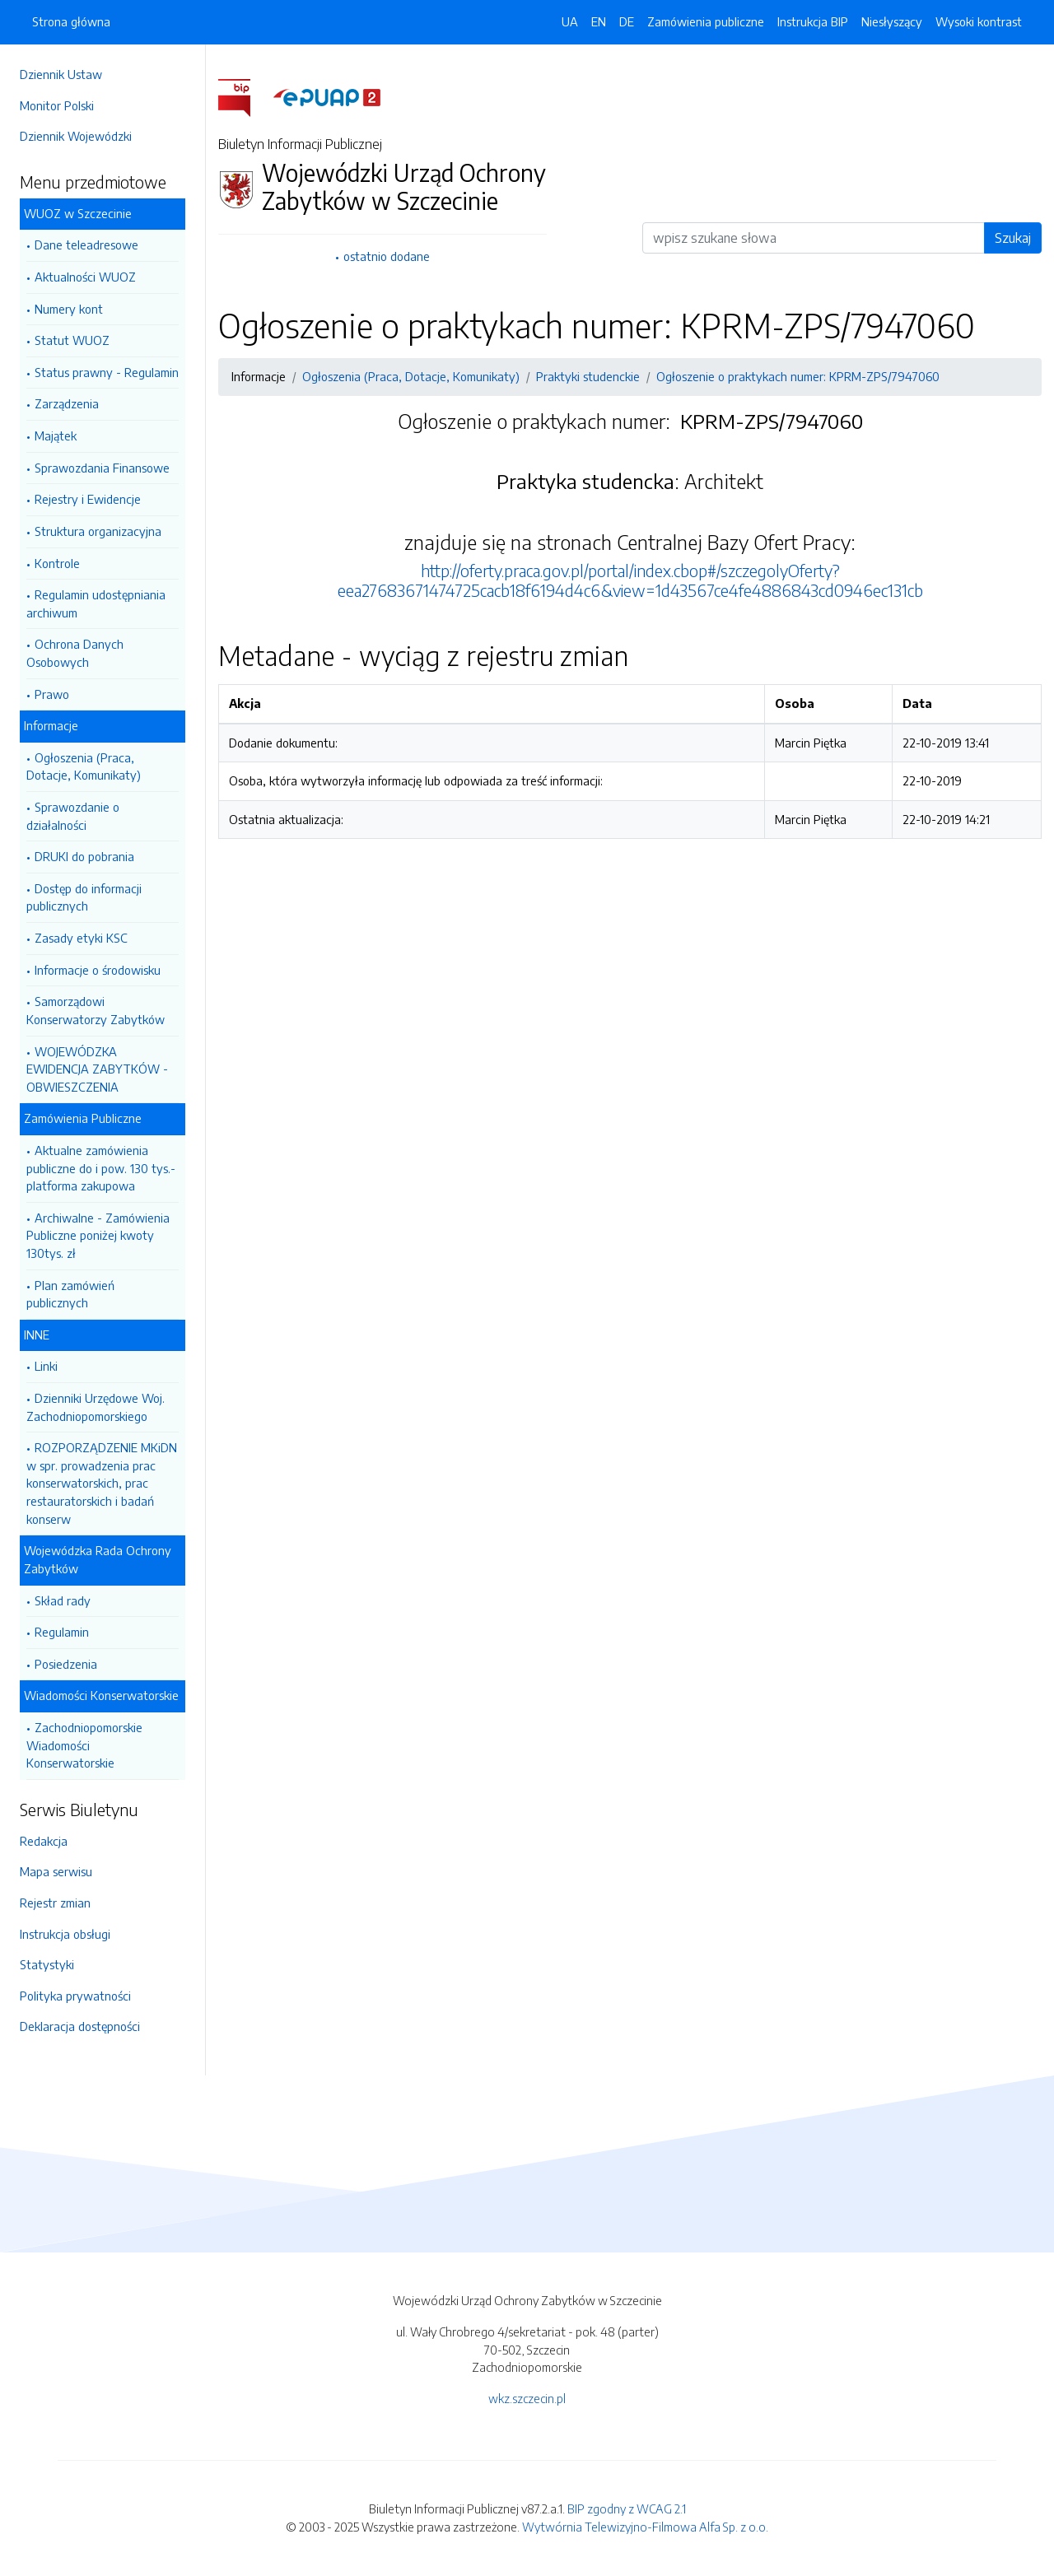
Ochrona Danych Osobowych (75, 652)
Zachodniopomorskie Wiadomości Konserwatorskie (84, 1745)
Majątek (56, 435)
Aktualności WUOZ (85, 276)
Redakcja (44, 1840)
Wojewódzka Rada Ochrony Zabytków (97, 1559)
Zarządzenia (67, 403)
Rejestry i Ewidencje (88, 498)
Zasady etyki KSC (81, 937)
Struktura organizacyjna (98, 531)
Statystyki (47, 1964)
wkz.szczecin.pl (527, 2398)
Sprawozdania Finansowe (102, 467)
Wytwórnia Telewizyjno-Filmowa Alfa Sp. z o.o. (645, 2526)
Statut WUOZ (72, 340)
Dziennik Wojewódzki (76, 135)
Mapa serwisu (56, 1871)
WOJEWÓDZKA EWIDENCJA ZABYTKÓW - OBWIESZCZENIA (97, 1069)
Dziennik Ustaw (61, 74)
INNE (36, 1334)
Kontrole (57, 563)
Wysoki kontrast (978, 21)
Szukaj (1013, 238)
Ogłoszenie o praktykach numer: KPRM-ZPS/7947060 (798, 376)
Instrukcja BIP (812, 21)
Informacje (51, 725)
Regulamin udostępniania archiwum (96, 603)
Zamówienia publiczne (705, 21)
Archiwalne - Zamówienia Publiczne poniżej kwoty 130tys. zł (98, 1235)
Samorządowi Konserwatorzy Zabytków (95, 1010)
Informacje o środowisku (98, 969)
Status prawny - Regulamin (107, 372)
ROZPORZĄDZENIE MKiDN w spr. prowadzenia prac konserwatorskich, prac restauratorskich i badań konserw (101, 1483)
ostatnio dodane (386, 256)
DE (626, 21)
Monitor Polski (57, 105)
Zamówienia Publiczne (83, 1118)
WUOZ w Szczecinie (78, 213)
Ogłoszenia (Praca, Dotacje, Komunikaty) (83, 766)
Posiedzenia (66, 1663)
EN (598, 21)
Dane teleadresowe (86, 244)
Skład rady (63, 1600)
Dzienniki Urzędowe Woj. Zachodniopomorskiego (95, 1406)
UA (570, 21)
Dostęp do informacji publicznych (84, 897)
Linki (46, 1365)
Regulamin (62, 1631)
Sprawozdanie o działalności (72, 815)
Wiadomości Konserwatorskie (101, 1695)
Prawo (52, 694)
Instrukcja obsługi (65, 1933)
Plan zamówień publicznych (70, 1294)
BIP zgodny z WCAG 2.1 (626, 2508)
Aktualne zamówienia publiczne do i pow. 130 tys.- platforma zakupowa (100, 1168)
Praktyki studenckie (588, 376)
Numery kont (69, 308)
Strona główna (71, 21)
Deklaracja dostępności (80, 2026)
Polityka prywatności (75, 1995)
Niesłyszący (891, 21)
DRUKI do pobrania (84, 856)
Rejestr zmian (55, 1902)
